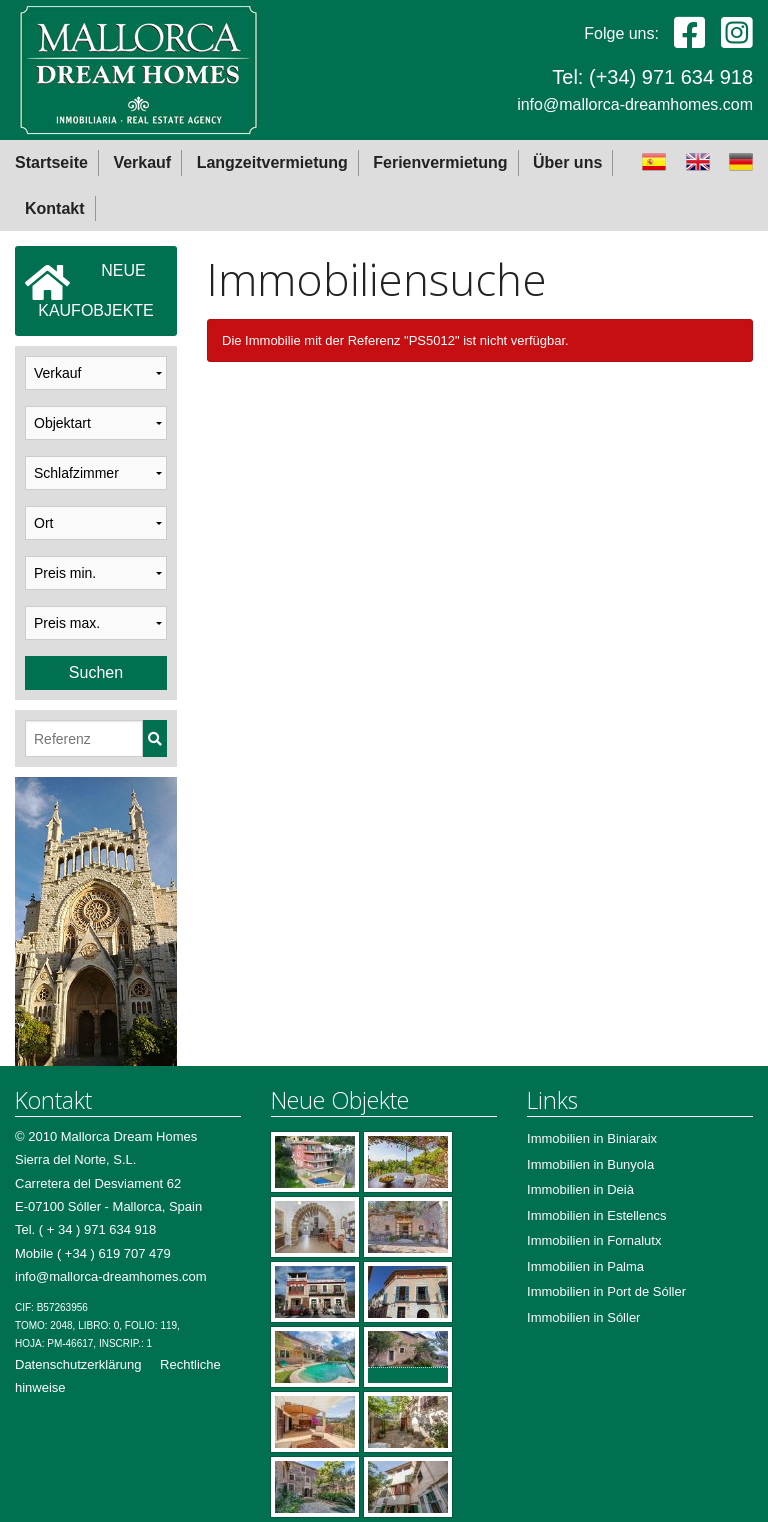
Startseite (51, 162)
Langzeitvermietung (272, 162)
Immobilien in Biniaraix (592, 1138)
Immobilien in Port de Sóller (606, 1291)
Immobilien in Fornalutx (594, 1240)
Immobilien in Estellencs (596, 1215)
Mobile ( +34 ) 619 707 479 (93, 1253)
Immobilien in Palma (585, 1266)
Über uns (567, 162)
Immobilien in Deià (580, 1189)
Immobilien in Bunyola (590, 1164)
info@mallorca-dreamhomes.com (635, 104)
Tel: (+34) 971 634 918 (652, 77)
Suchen (96, 672)
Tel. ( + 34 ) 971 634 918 (85, 1229)
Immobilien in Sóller (583, 1317)
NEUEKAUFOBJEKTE (89, 290)
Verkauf (142, 162)
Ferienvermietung (440, 162)
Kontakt (55, 208)
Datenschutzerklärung (78, 1364)
